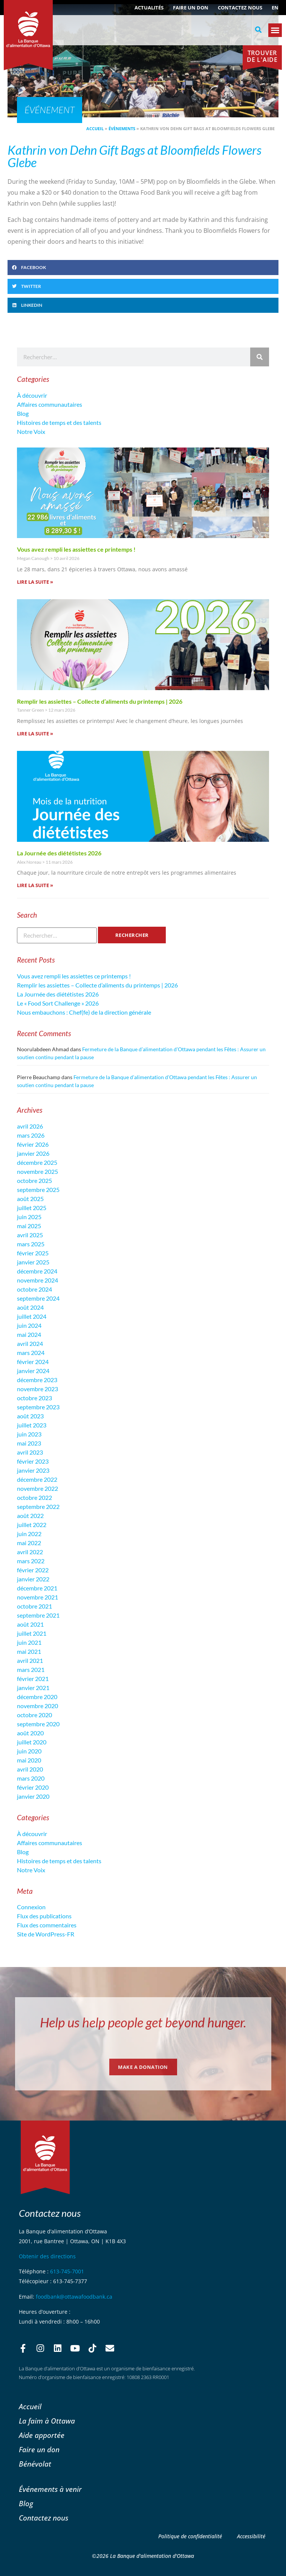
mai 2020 (29, 1760)
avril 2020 (30, 1769)
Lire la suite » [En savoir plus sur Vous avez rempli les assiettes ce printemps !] (35, 581)
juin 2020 (29, 1751)
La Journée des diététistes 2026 (59, 853)
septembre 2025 (38, 1189)
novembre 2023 (37, 1388)
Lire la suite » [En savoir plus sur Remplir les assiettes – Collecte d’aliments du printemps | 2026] (35, 733)
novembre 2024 (37, 1280)
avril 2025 (30, 1234)
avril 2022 (30, 1551)
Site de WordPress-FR (45, 1934)
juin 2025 (29, 1216)
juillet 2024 (31, 1316)
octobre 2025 (34, 1180)
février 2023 (33, 1461)
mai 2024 (29, 1334)
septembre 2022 (38, 1506)
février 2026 (33, 1144)
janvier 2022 (33, 1579)
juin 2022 (29, 1533)
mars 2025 (30, 1243)
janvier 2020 (33, 1796)
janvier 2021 (33, 1687)
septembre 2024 (38, 1298)
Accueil (95, 128)
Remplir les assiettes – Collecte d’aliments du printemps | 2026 (99, 701)
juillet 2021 (31, 1633)
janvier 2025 (33, 1262)
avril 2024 (30, 1343)
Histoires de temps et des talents (59, 422)
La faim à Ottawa (47, 2421)
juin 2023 (29, 1434)
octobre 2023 (34, 1397)
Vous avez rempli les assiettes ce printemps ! (76, 549)
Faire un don (190, 7)
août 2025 (30, 1198)
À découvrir (32, 395)
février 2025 (33, 1252)
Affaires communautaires (49, 404)
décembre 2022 (37, 1479)
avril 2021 (30, 1660)
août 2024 (30, 1307)
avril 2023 (30, 1452)
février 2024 (33, 1361)
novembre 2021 (37, 1597)
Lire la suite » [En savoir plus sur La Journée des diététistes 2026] (35, 885)
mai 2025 (29, 1225)
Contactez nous (240, 7)
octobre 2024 (34, 1289)
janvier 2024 (33, 1370)
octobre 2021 (34, 1606)
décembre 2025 (37, 1162)
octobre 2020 (34, 1714)
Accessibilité (251, 2536)
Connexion (31, 1906)
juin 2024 (29, 1325)
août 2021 (30, 1624)
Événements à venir (50, 2489)
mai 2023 (29, 1443)
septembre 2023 (38, 1406)
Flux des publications (44, 1915)
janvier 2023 (33, 1470)
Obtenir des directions (47, 2256)
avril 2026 (30, 1126)
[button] (258, 29)
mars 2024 (30, 1352)
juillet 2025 (31, 1207)
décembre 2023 (37, 1379)
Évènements (122, 128)
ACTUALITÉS (149, 7)
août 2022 (30, 1515)
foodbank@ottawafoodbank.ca (74, 2296)
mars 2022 (30, 1560)
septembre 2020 (38, 1723)
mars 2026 (30, 1135)
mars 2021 (30, 1669)
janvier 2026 (33, 1153)
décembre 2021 (37, 1588)
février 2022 (33, 1569)
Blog (23, 413)
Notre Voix (31, 431)
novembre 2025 (37, 1171)
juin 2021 (29, 1642)
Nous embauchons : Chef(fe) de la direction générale (84, 1012)
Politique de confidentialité (190, 2536)
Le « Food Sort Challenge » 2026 (58, 1003)
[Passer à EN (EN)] (275, 7)
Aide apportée (41, 2435)
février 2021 (33, 1678)
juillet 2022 (31, 1524)
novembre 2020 (37, 1705)
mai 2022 (29, 1542)
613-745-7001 (67, 2271)
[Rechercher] (259, 357)
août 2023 (30, 1415)
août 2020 (30, 1732)
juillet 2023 (31, 1425)
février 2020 (33, 1787)
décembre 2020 (37, 1696)
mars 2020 (30, 1778)
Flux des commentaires (46, 1925)
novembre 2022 (37, 1488)
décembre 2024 (37, 1271)
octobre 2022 (34, 1497)
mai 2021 (29, 1651)
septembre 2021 (38, 1615)
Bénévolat (35, 2464)
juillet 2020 (31, 1742)
